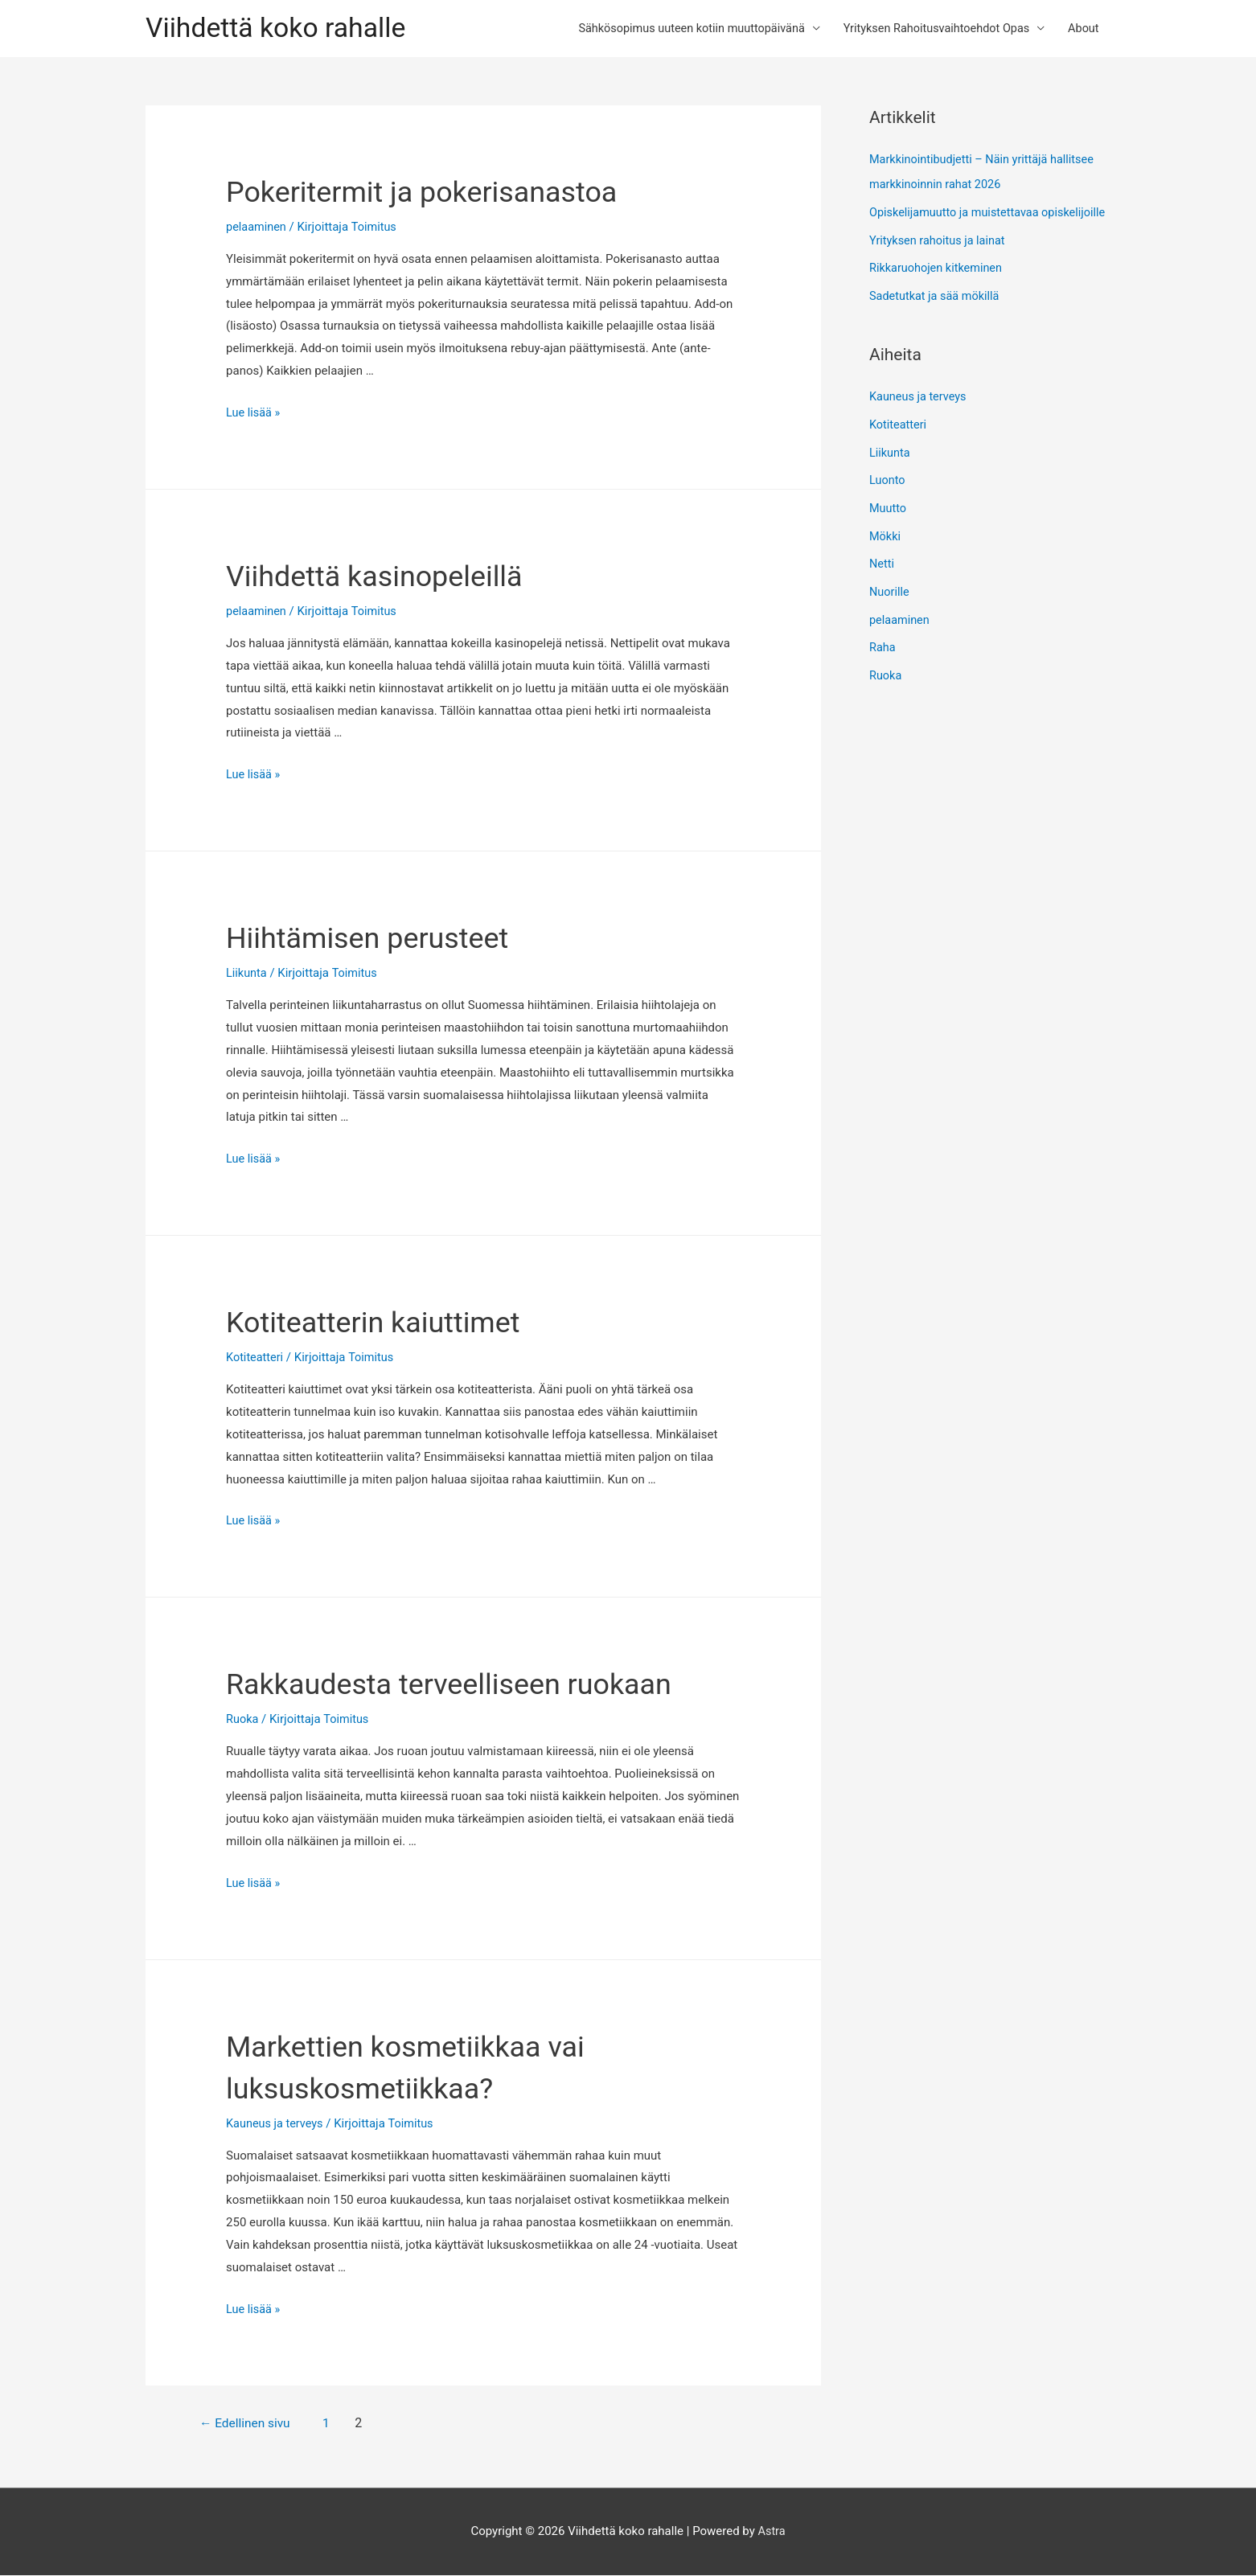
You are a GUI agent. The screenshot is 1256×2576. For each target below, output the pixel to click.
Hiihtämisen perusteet (383, 939)
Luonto (887, 499)
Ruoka (243, 1720)
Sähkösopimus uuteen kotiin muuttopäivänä (676, 29)
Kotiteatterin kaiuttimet (390, 1323)
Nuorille (890, 608)
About (1082, 29)
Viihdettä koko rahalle (281, 28)
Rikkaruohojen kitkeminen (938, 291)
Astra (771, 2532)
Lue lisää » (254, 414)
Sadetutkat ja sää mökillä (936, 318)
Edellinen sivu (252, 2423)
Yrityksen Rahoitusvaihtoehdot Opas (930, 29)
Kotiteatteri (255, 1359)
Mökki (885, 554)
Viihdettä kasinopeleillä (391, 577)
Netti (882, 581)
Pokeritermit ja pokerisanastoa (444, 192)
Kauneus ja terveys (276, 2124)
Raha (883, 662)
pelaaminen (257, 228)
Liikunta (247, 974)
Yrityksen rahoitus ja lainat (939, 263)
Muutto (888, 526)
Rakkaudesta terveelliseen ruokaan (474, 1685)
